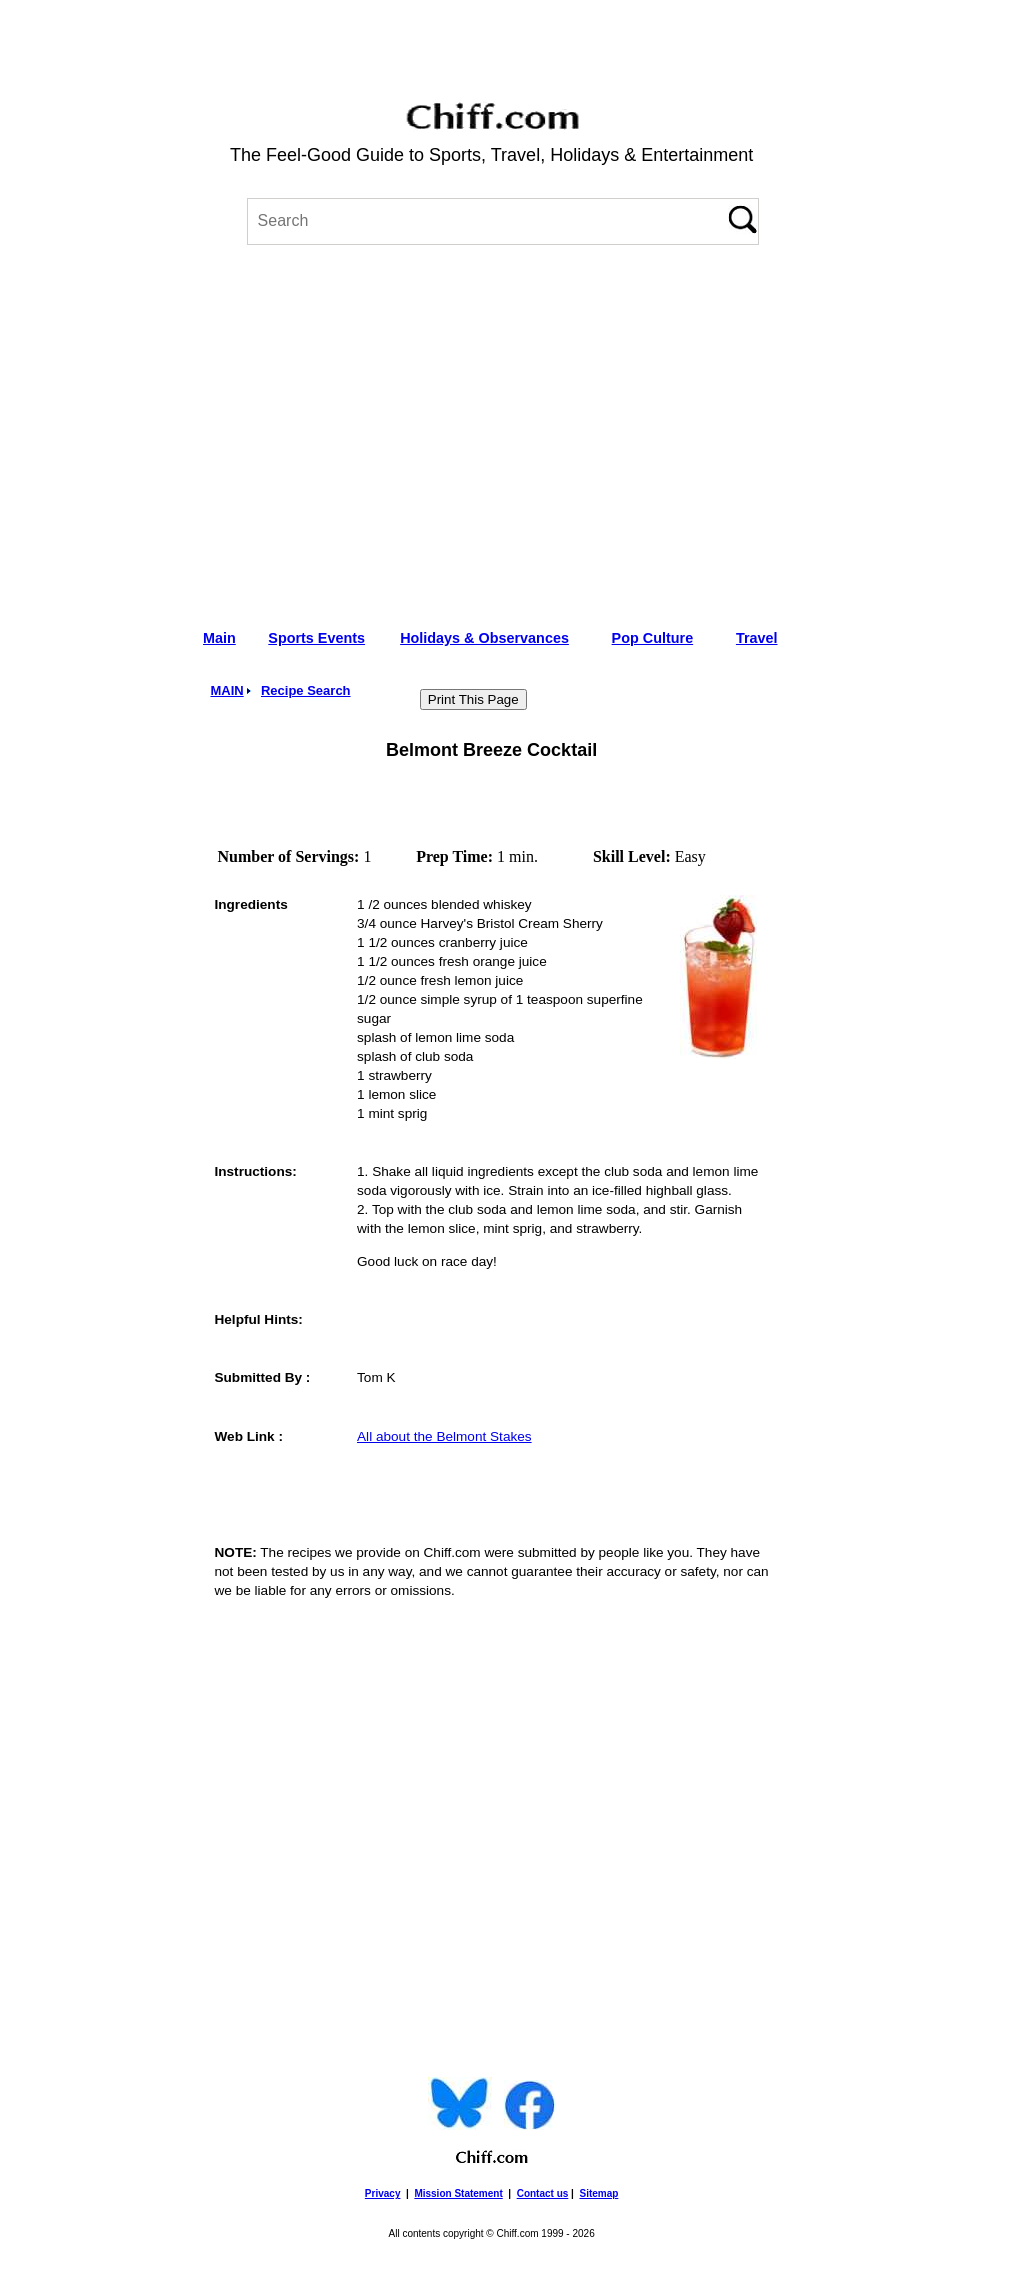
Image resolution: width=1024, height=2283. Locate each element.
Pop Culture (653, 638)
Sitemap (598, 2193)
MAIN (226, 690)
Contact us (543, 2193)
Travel (757, 638)
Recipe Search (306, 690)
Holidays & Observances (484, 638)
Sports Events (316, 638)
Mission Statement (458, 2193)
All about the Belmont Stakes (444, 1436)
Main (219, 638)
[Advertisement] (492, 430)
